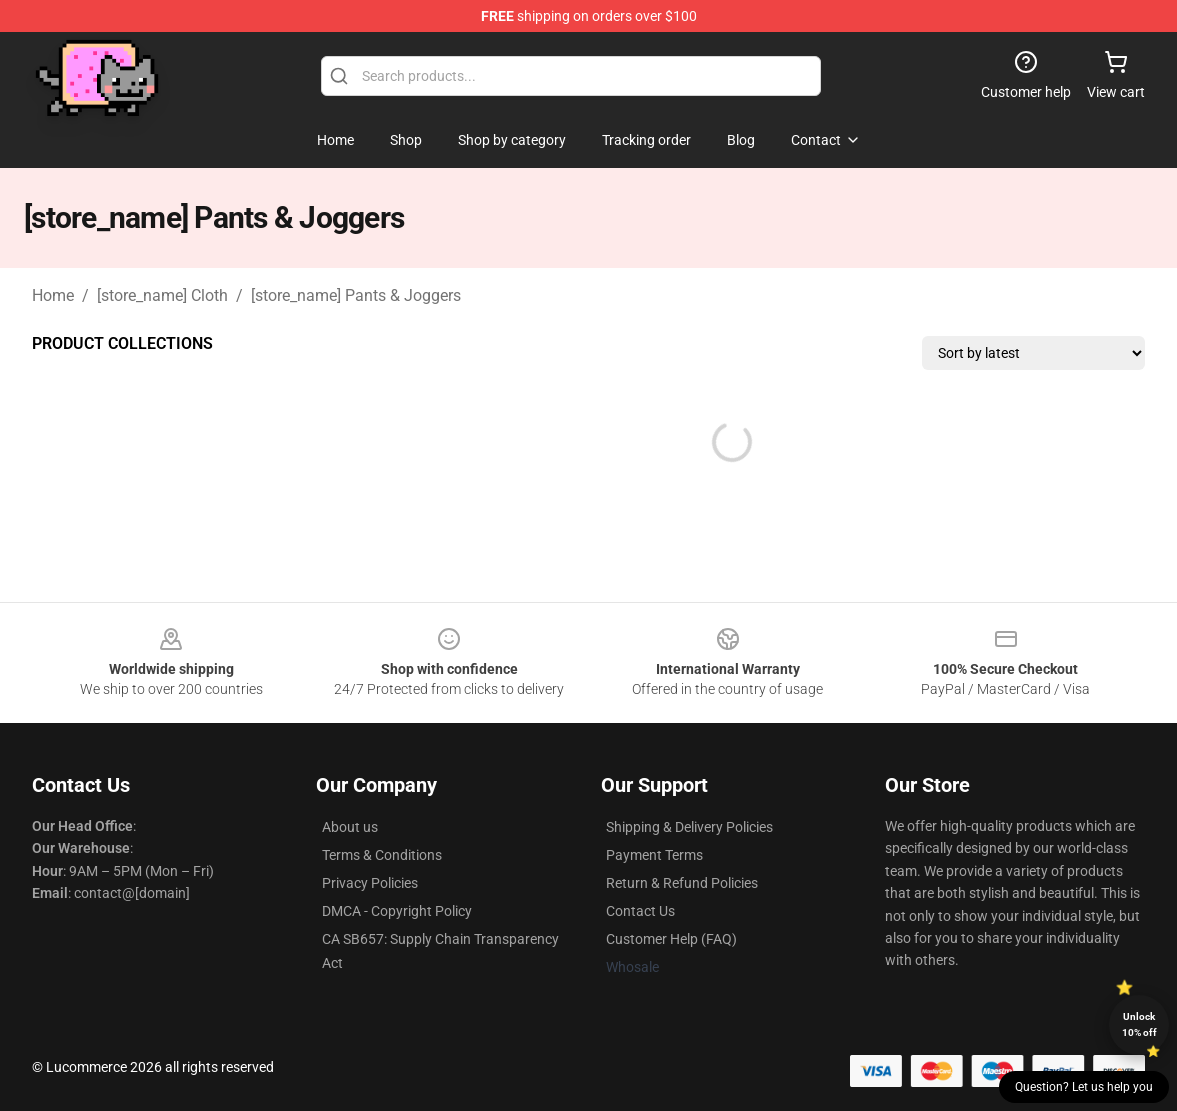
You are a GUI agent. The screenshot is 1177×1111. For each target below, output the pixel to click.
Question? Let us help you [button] (1084, 1087)
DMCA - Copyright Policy (397, 911)
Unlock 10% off (1139, 1024)
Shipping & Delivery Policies (689, 827)
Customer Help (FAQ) (671, 939)
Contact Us (640, 911)
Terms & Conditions (382, 855)
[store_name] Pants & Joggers (356, 295)
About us (350, 827)
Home (53, 295)
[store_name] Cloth (162, 295)
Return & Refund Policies (682, 883)
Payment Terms (654, 855)
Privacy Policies (370, 883)
